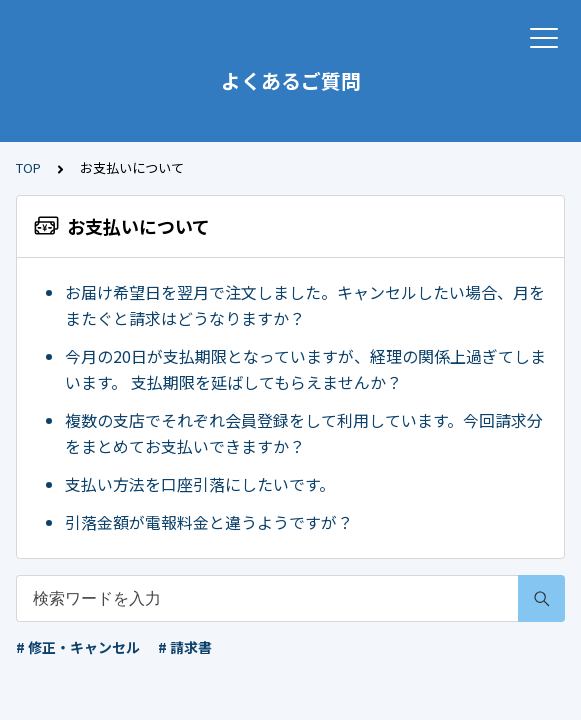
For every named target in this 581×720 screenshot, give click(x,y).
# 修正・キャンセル (78, 647)
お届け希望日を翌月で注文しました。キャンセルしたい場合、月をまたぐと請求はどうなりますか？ (305, 305)
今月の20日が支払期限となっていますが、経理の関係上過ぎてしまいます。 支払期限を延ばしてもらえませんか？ (305, 369)
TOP (28, 167)
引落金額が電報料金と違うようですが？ (209, 522)
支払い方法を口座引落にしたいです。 (200, 484)
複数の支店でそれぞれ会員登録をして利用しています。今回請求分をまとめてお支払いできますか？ (304, 433)
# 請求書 (185, 647)
